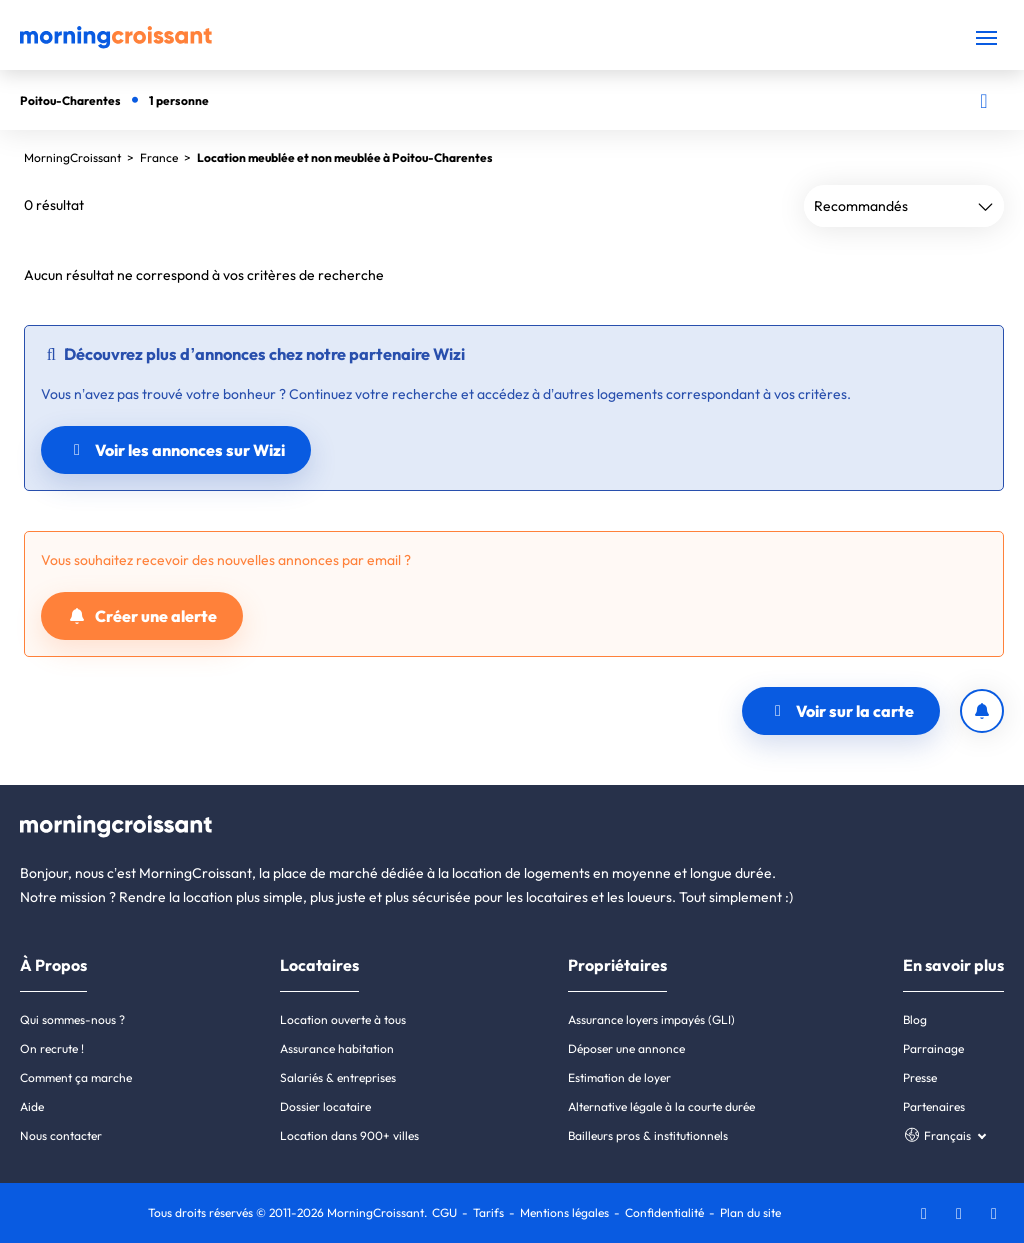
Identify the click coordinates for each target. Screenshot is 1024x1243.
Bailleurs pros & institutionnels (648, 1135)
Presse (920, 1077)
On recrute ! (52, 1048)
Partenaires (934, 1106)
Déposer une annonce (626, 1048)
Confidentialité (664, 1212)
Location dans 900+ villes (349, 1135)
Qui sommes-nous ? (72, 1019)
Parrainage (933, 1048)
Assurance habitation (337, 1048)
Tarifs (488, 1212)
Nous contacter (61, 1135)
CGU (444, 1212)
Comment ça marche (76, 1077)
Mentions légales (564, 1212)
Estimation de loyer (619, 1077)
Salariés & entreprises (338, 1077)
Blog (915, 1019)
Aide (32, 1106)
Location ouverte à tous (343, 1019)
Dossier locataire (325, 1106)
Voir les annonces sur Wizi (176, 450)
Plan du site (750, 1212)
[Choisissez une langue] (944, 1135)
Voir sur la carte (841, 711)
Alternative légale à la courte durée (661, 1106)
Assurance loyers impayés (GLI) (651, 1019)
